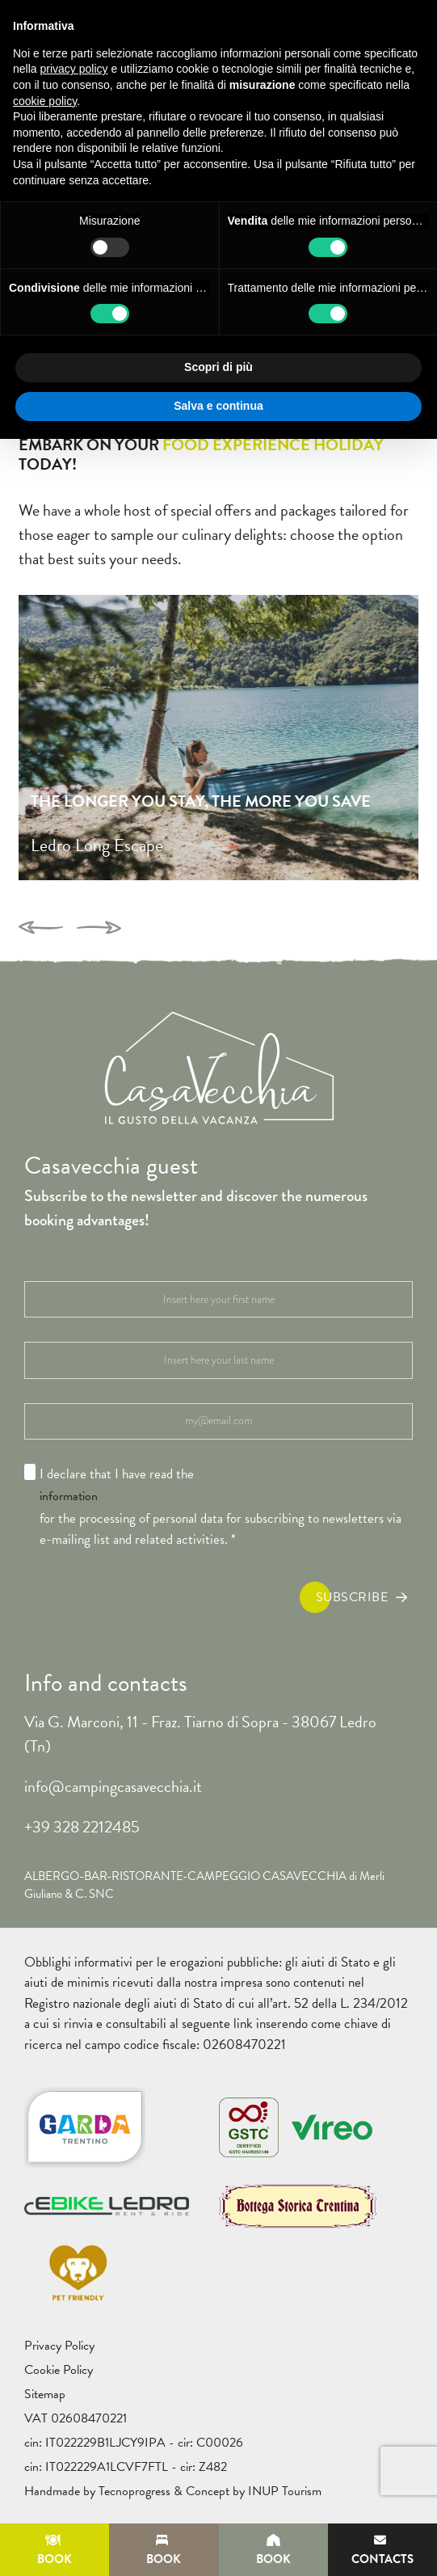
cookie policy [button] (45, 101)
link (243, 2023)
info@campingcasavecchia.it (113, 1786)
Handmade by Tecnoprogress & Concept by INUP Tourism (172, 2491)
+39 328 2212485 (82, 1827)
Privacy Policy (59, 2345)
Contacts (382, 2551)
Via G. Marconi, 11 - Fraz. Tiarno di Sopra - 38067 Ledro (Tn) (200, 1734)
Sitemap (44, 2394)
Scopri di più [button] (218, 366)
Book (54, 2551)
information (69, 1496)
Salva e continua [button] (218, 405)
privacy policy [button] (73, 68)
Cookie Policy (58, 2369)
